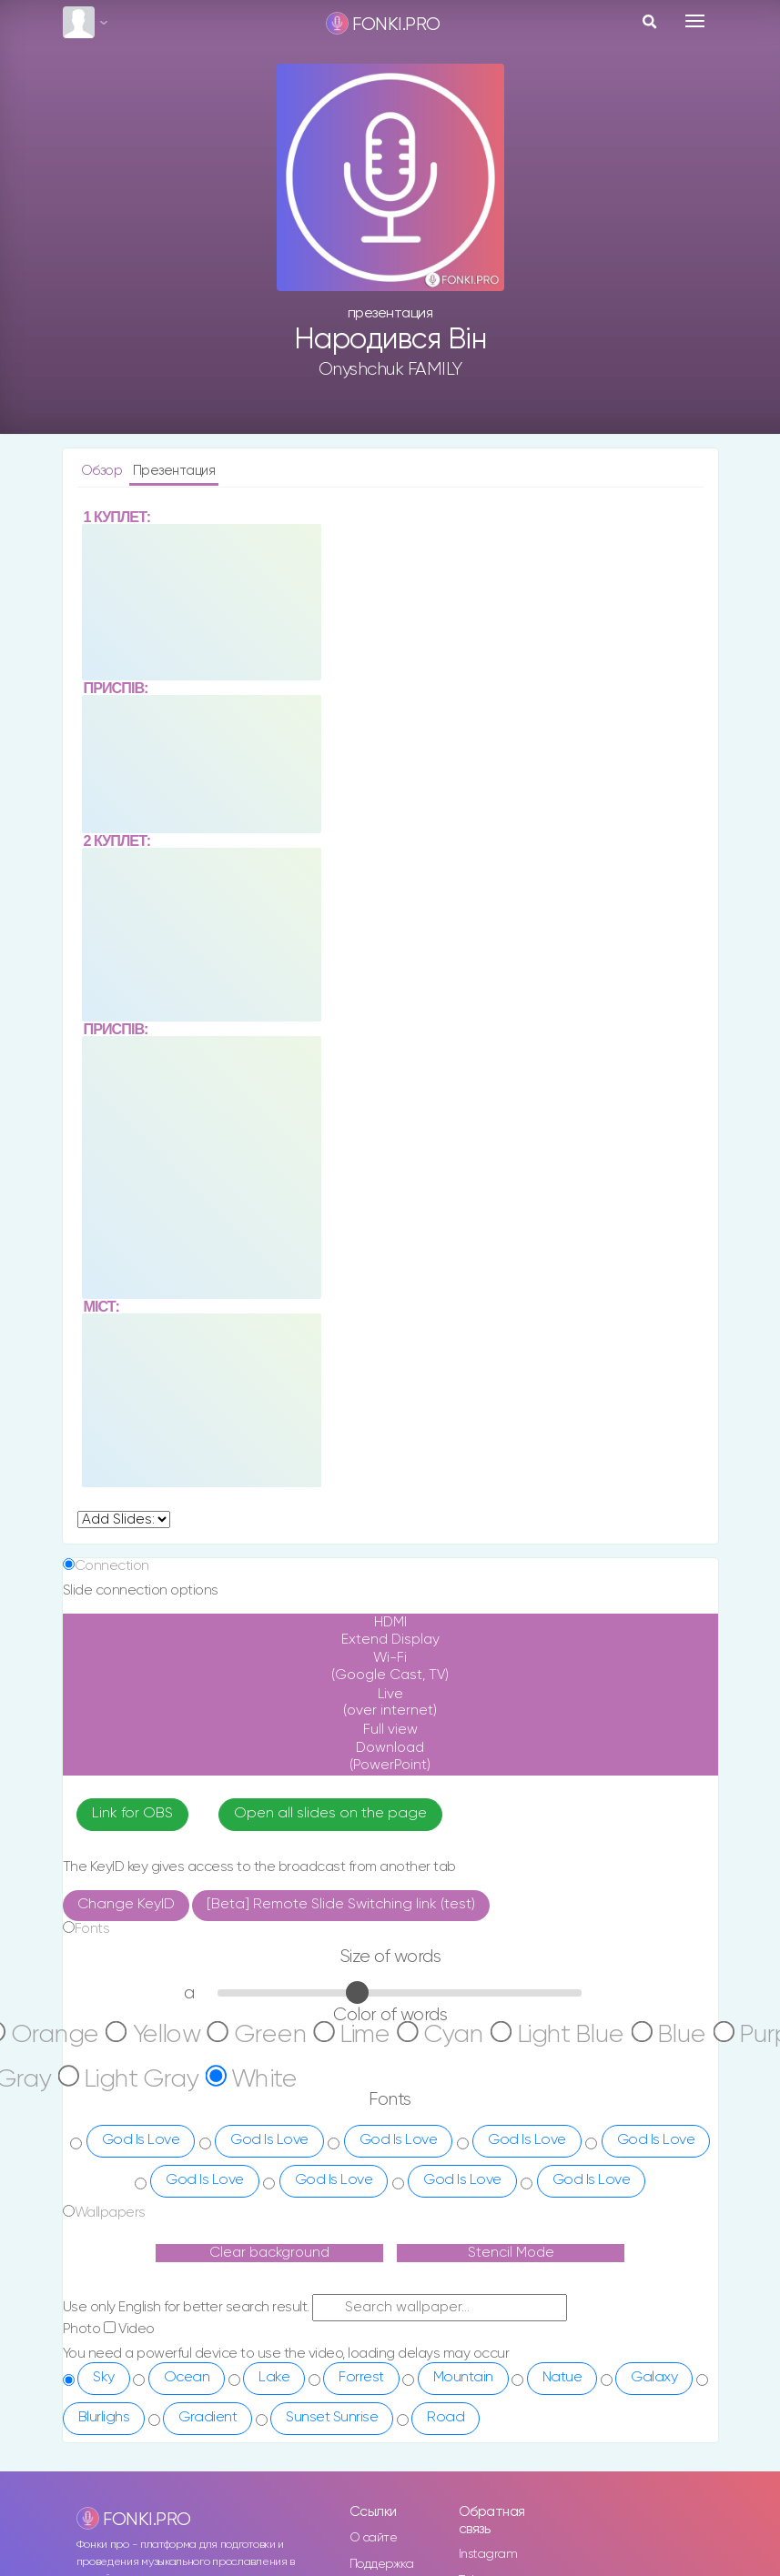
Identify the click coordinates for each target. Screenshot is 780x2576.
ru (185, 2473)
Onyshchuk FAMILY (390, 369)
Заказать (374, 2456)
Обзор (103, 471)
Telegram (486, 2427)
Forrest (361, 2224)
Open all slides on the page (330, 1660)
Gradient (207, 2264)
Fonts (92, 1775)
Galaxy (654, 2224)
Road (445, 2264)
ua (187, 2490)
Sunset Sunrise (332, 2264)
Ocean (187, 2224)
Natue (562, 2224)
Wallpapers (110, 2059)
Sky (104, 2224)
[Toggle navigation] (695, 21)
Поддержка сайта (381, 2420)
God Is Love (141, 1986)
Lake (273, 2224)
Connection (112, 1412)
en (187, 2506)
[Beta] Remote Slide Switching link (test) (341, 1751)
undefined (123, 1366)
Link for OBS (132, 1660)
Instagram (488, 2401)
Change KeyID (126, 1751)
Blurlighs (104, 2264)
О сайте (373, 2384)
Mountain (463, 2224)
